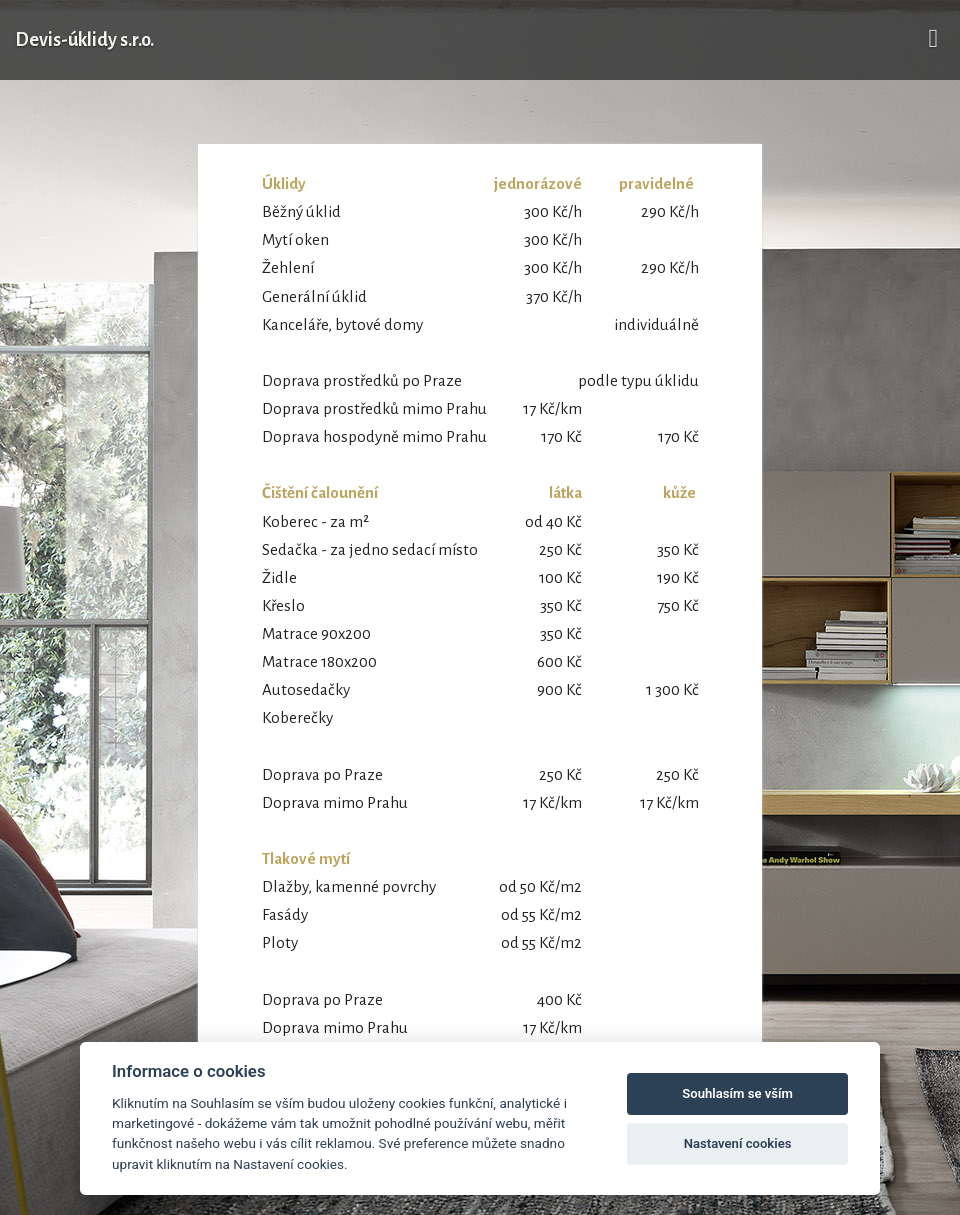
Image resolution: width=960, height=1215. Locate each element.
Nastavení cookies (738, 1143)
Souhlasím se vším (737, 1093)
